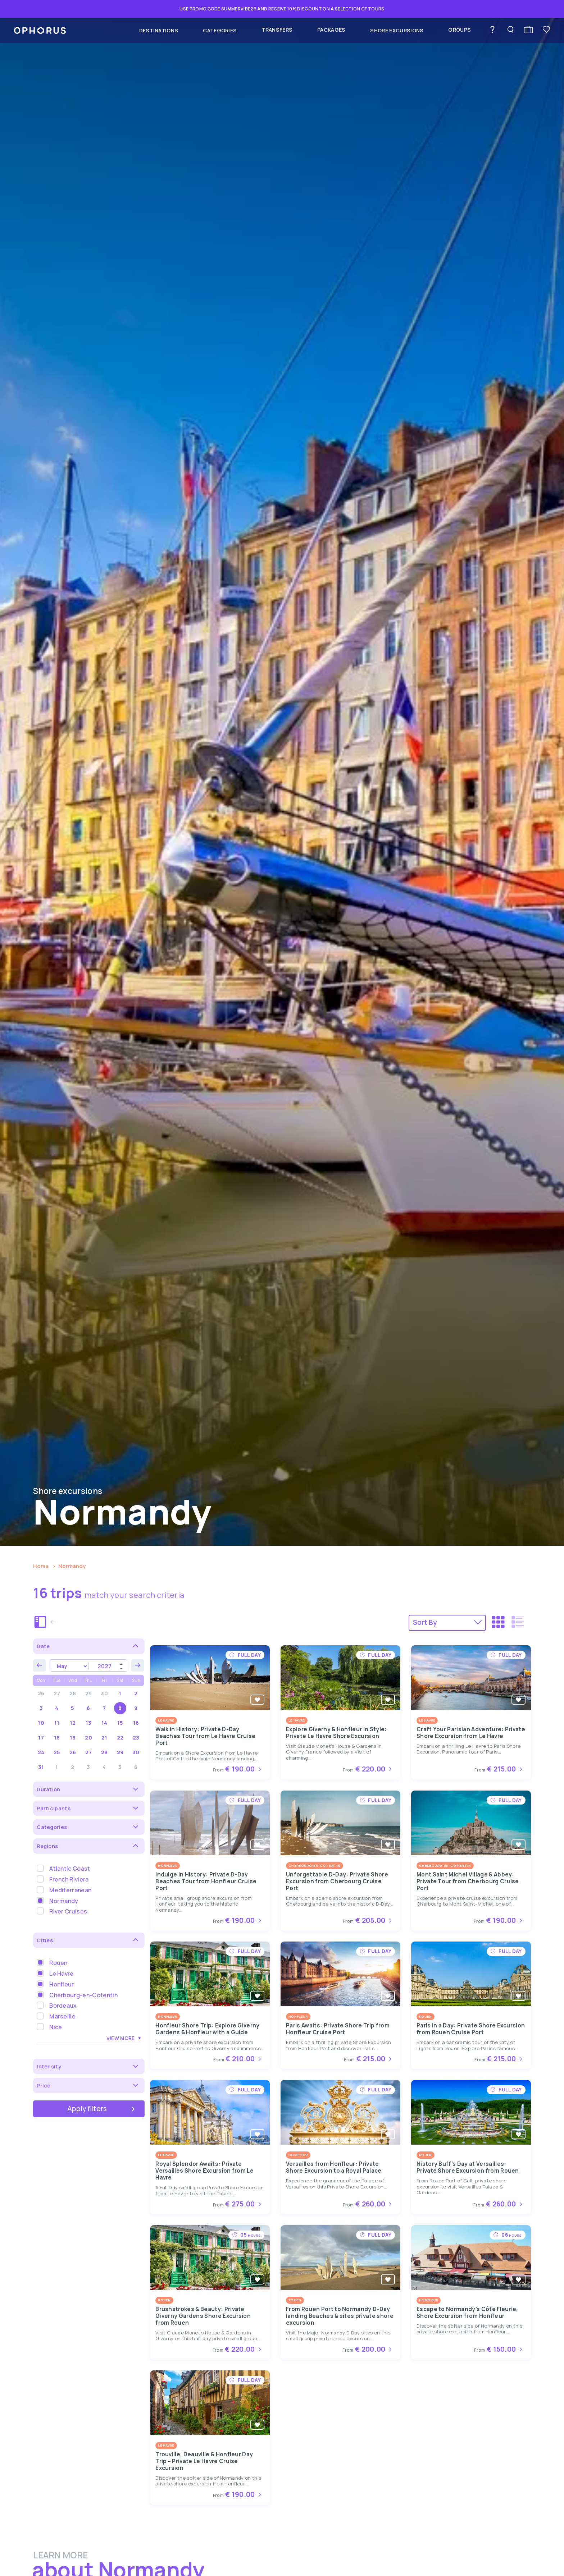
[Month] (69, 1666)
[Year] (108, 1666)
